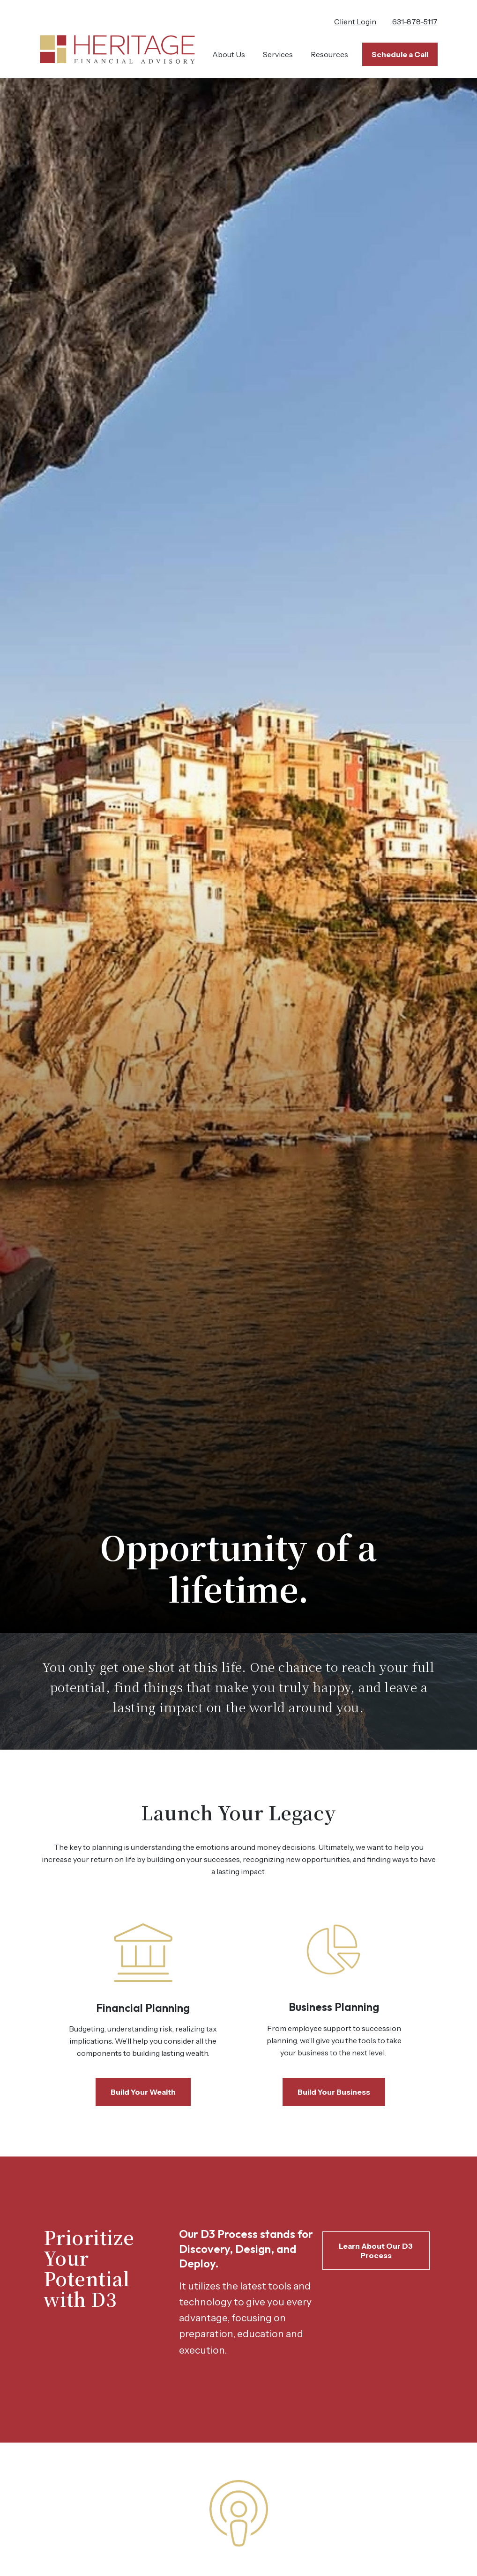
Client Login (355, 21)
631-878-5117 (415, 21)
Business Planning (334, 2007)
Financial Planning (143, 2008)
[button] (229, 54)
